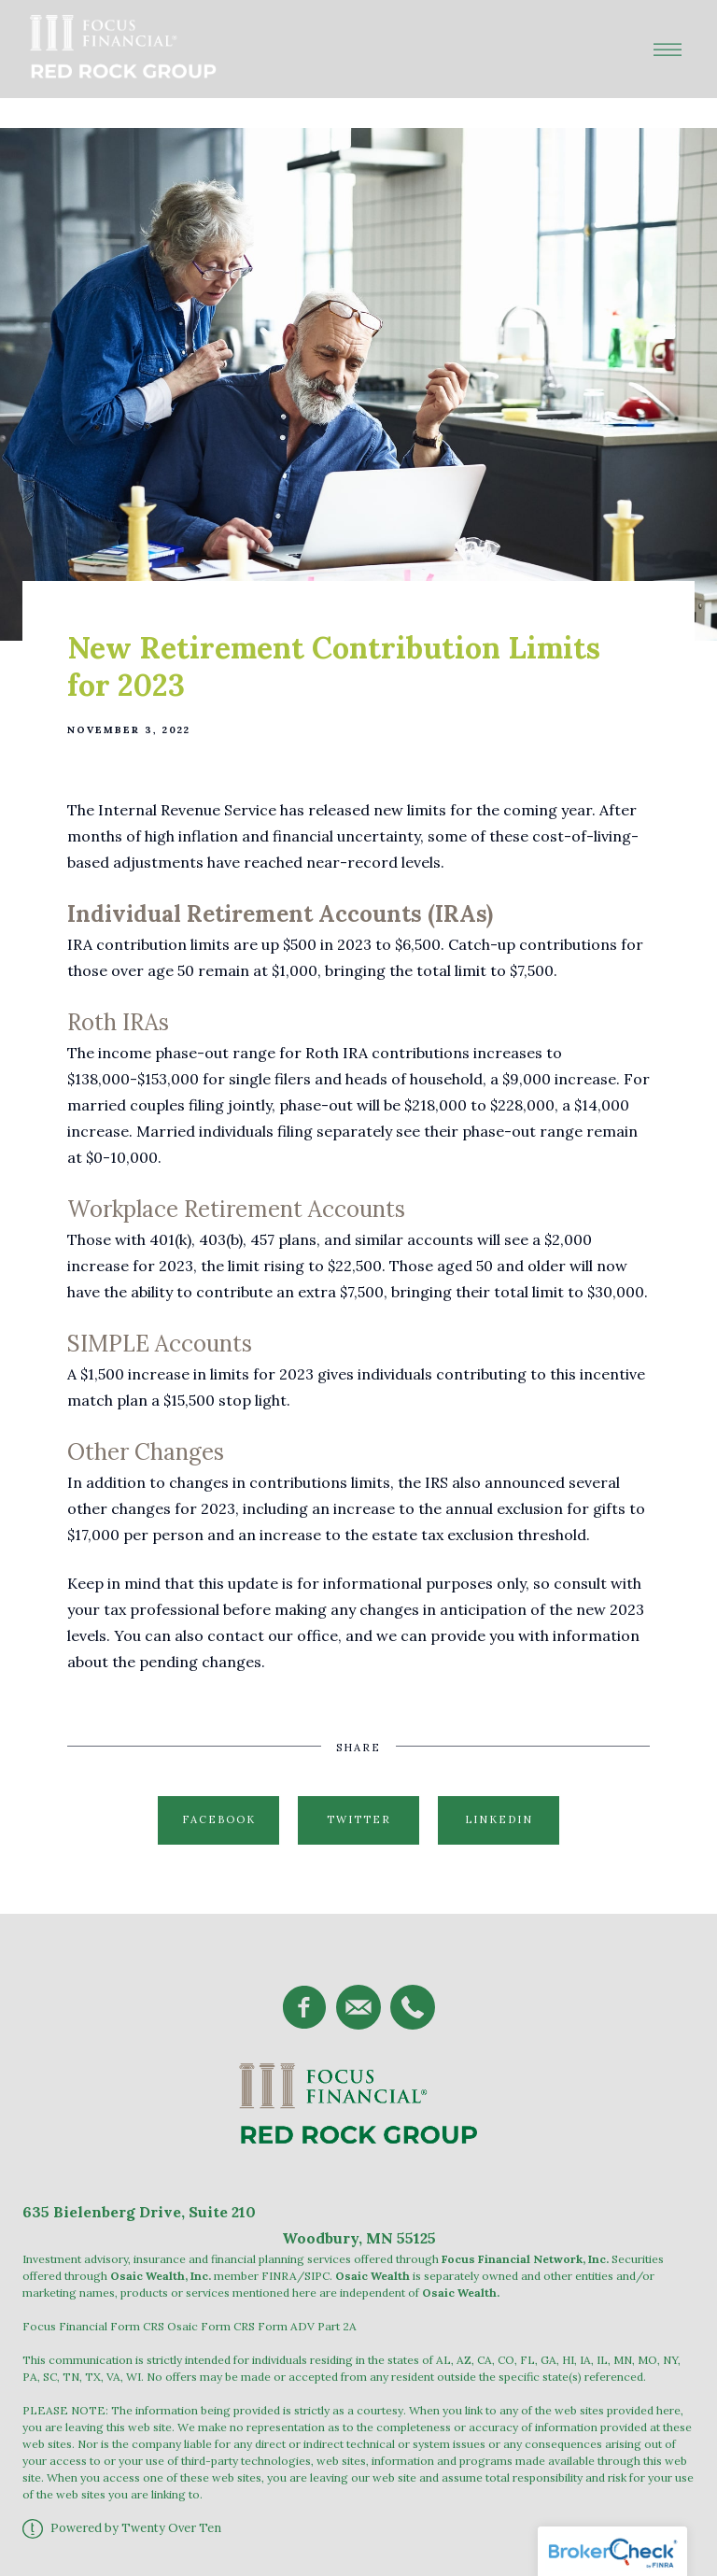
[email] (358, 2007)
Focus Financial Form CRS (93, 2326)
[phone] (412, 2007)
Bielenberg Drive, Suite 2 (146, 2211)
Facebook (219, 1819)
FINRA (279, 2276)
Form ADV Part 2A (307, 2326)
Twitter (359, 1819)
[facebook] (304, 2007)
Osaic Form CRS (211, 2326)
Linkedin (499, 1819)
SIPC (317, 2276)
